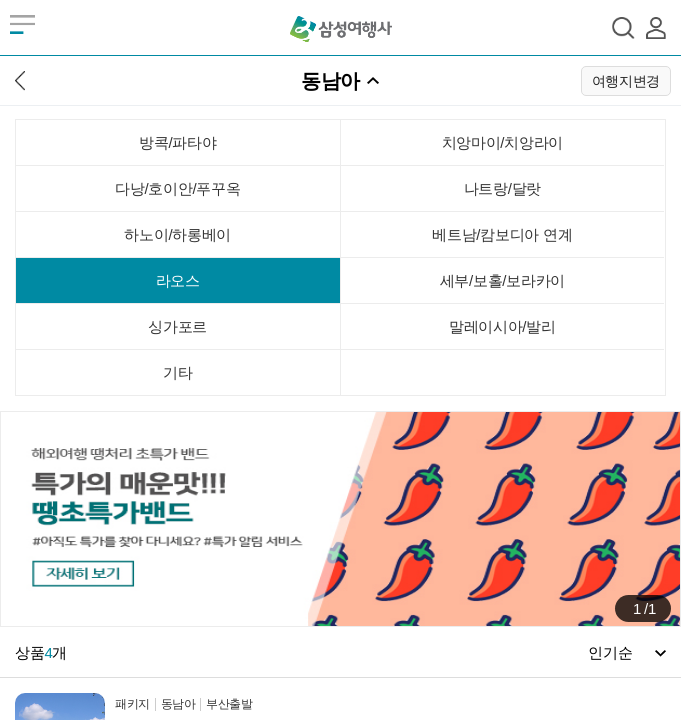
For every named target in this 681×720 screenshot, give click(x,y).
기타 (177, 372)
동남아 (330, 81)
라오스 (178, 280)
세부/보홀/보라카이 (502, 280)
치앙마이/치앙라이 (502, 142)
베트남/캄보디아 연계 (502, 234)
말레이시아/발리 (502, 326)
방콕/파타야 (177, 142)
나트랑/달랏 (502, 188)
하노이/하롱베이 (177, 234)
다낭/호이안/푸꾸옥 (177, 188)
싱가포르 (177, 326)
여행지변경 (626, 81)
